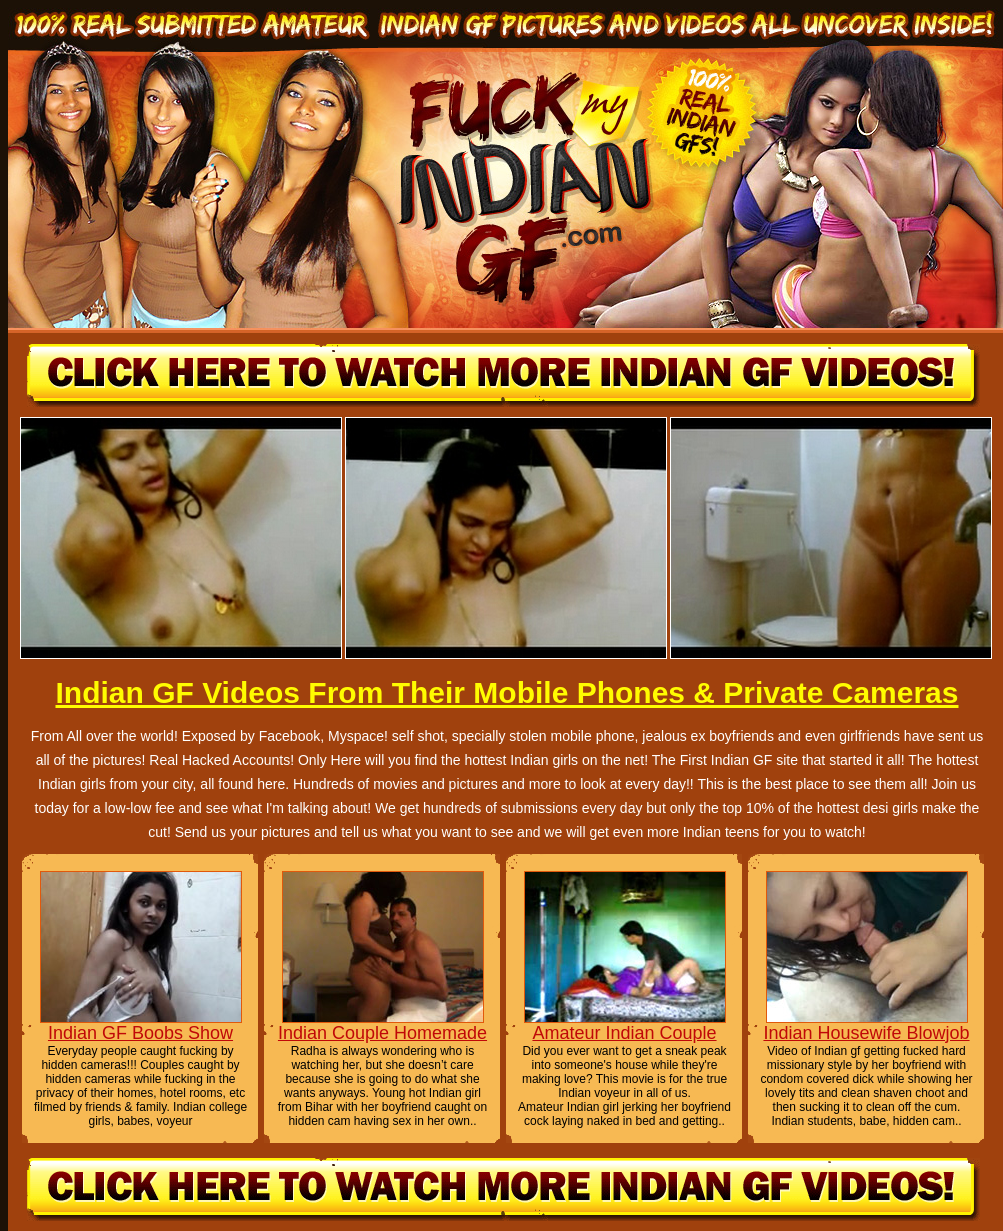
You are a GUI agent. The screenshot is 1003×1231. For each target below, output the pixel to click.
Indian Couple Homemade (382, 1033)
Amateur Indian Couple (624, 1033)
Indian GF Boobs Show (140, 1033)
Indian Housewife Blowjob (866, 1033)
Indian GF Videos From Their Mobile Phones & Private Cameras (506, 692)
